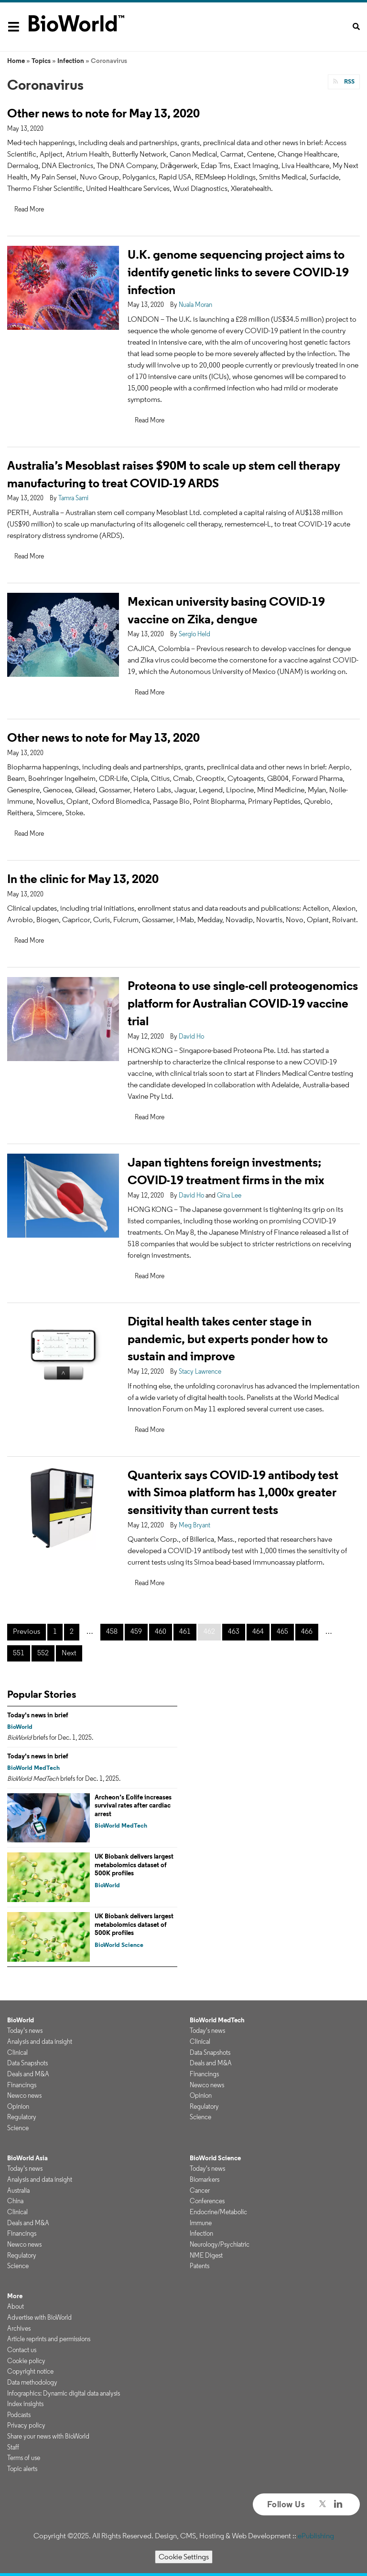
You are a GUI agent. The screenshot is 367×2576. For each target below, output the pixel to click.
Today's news (25, 2030)
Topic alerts (22, 2468)
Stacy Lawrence (200, 1371)
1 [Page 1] (55, 1631)
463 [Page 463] (233, 1631)
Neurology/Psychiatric (219, 2244)
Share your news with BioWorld (48, 2436)
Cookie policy (26, 2360)
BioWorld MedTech (33, 1768)
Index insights (25, 2403)
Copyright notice (30, 2371)
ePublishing (316, 2535)
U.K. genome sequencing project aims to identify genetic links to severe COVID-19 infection (238, 271)
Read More (29, 209)
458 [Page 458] (112, 1631)
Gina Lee (229, 1195)
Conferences (207, 2201)
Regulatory (21, 2117)
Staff (13, 2447)
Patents (199, 2265)
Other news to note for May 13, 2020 (103, 113)
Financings (21, 2085)
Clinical (17, 2052)
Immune (201, 2223)
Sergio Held (194, 634)
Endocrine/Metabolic (218, 2212)
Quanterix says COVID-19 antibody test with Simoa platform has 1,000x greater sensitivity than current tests (233, 1492)
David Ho (191, 1036)
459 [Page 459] (136, 1631)
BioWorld (19, 1727)
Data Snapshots (27, 2063)
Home (16, 60)
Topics (41, 60)
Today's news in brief (37, 1715)
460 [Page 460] (160, 1631)
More (14, 2296)
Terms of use (23, 2457)
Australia (18, 2190)
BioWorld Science (119, 1945)
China (15, 2201)
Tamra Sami (73, 498)
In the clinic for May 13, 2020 (83, 878)
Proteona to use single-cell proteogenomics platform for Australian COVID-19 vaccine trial (243, 1003)
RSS (349, 81)
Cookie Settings (184, 2556)
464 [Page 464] (258, 1631)
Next (69, 1652)
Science (18, 2128)
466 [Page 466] (307, 1631)
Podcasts (19, 2414)
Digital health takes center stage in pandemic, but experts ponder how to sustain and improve (228, 1338)
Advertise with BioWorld (39, 2317)
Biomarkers (204, 2179)
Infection (70, 60)
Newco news (24, 2095)
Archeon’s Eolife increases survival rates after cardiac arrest (133, 1805)
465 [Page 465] (282, 1631)
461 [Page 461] (185, 1631)
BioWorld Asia (27, 2158)
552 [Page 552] (43, 1652)
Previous (26, 1631)
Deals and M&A (28, 2074)
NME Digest (206, 2255)
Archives (19, 2328)
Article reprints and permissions (48, 2338)
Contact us (21, 2349)
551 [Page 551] (18, 1652)
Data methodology (32, 2382)
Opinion (18, 2106)
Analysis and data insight (39, 2041)
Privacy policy (26, 2425)
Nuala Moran (195, 304)
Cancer (200, 2190)
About (15, 2306)
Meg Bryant (194, 1525)
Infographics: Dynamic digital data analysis (63, 2393)
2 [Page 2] (72, 1631)
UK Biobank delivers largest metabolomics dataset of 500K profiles (134, 1864)
